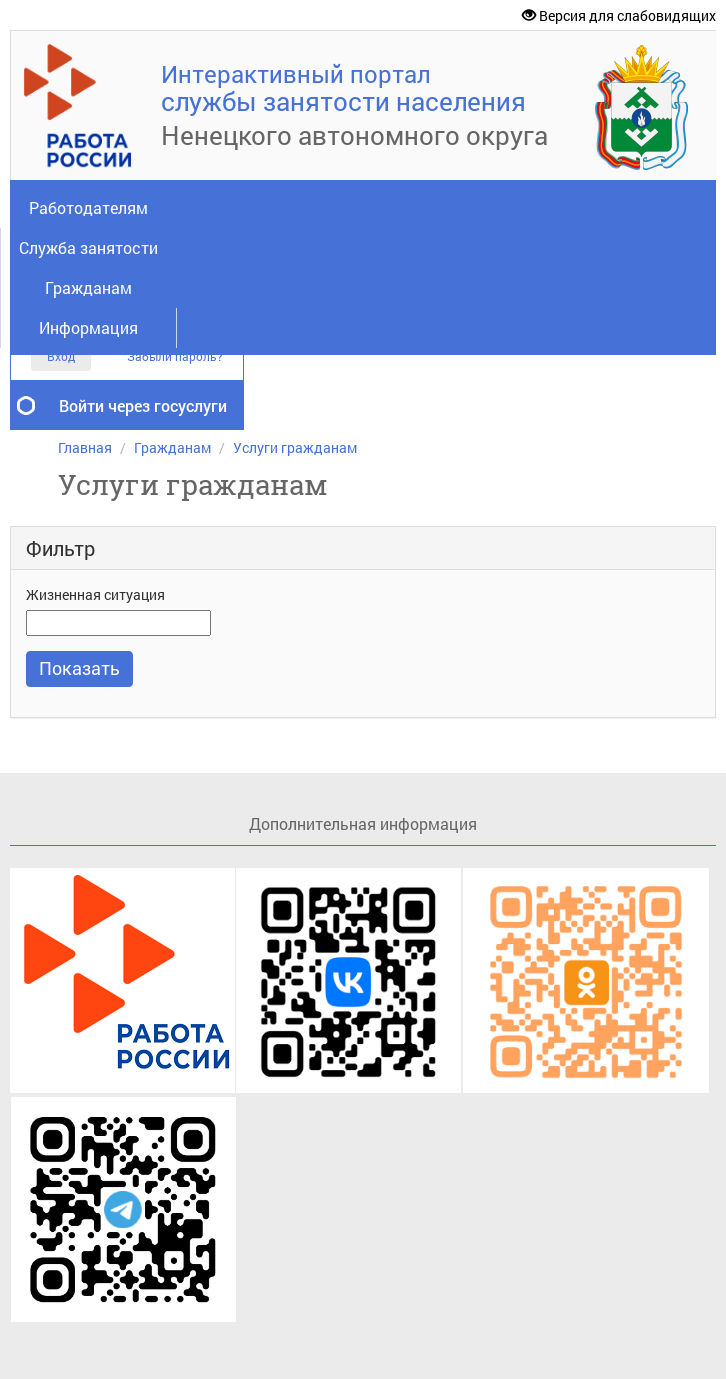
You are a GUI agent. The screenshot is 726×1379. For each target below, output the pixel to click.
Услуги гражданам (295, 447)
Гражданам (88, 287)
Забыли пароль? (175, 356)
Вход (61, 356)
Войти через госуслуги (143, 405)
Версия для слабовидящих (619, 15)
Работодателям (88, 207)
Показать (79, 668)
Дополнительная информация (363, 823)
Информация (88, 327)
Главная (85, 447)
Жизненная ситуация (95, 594)
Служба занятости (88, 247)
